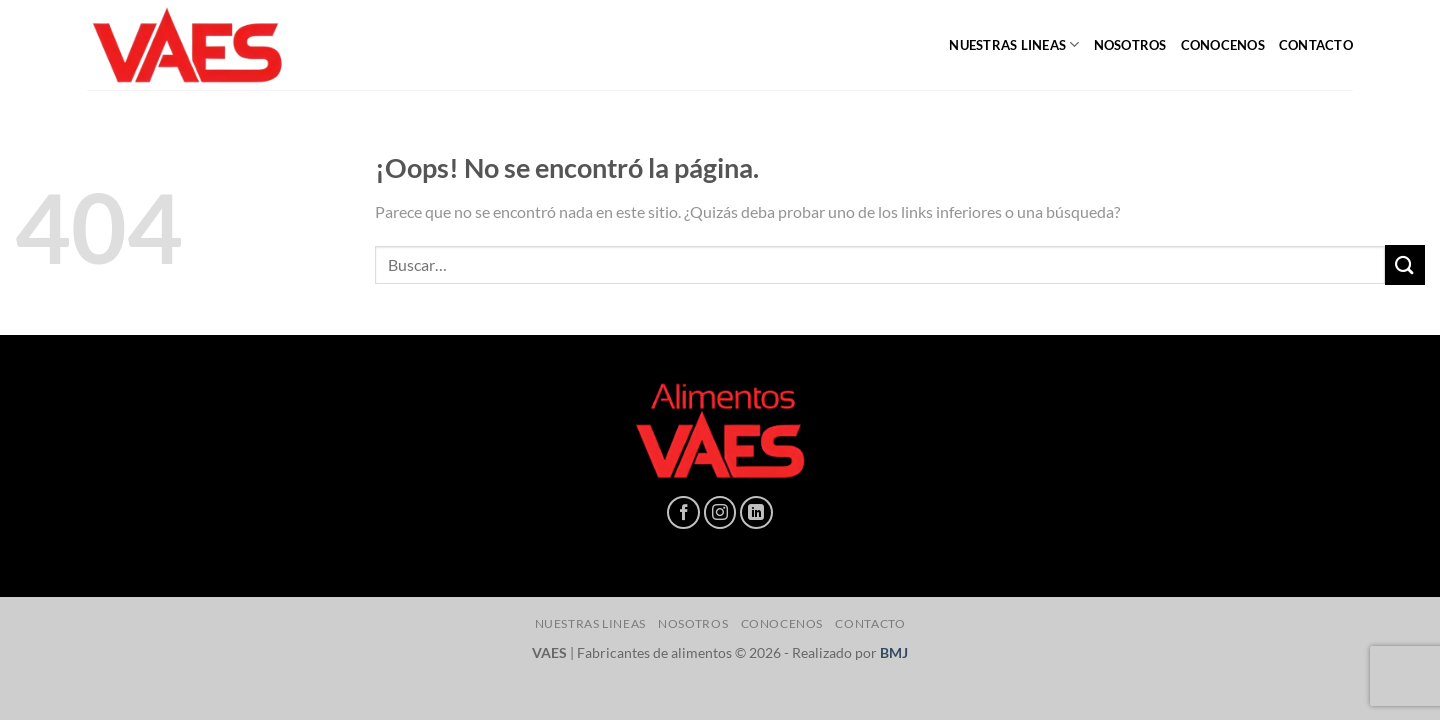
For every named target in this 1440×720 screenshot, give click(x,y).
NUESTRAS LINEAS (1014, 44)
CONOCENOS (1223, 45)
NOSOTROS (1130, 45)
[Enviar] (1405, 264)
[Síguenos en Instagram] (720, 512)
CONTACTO (1316, 45)
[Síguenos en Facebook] (683, 512)
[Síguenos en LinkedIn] (756, 512)
